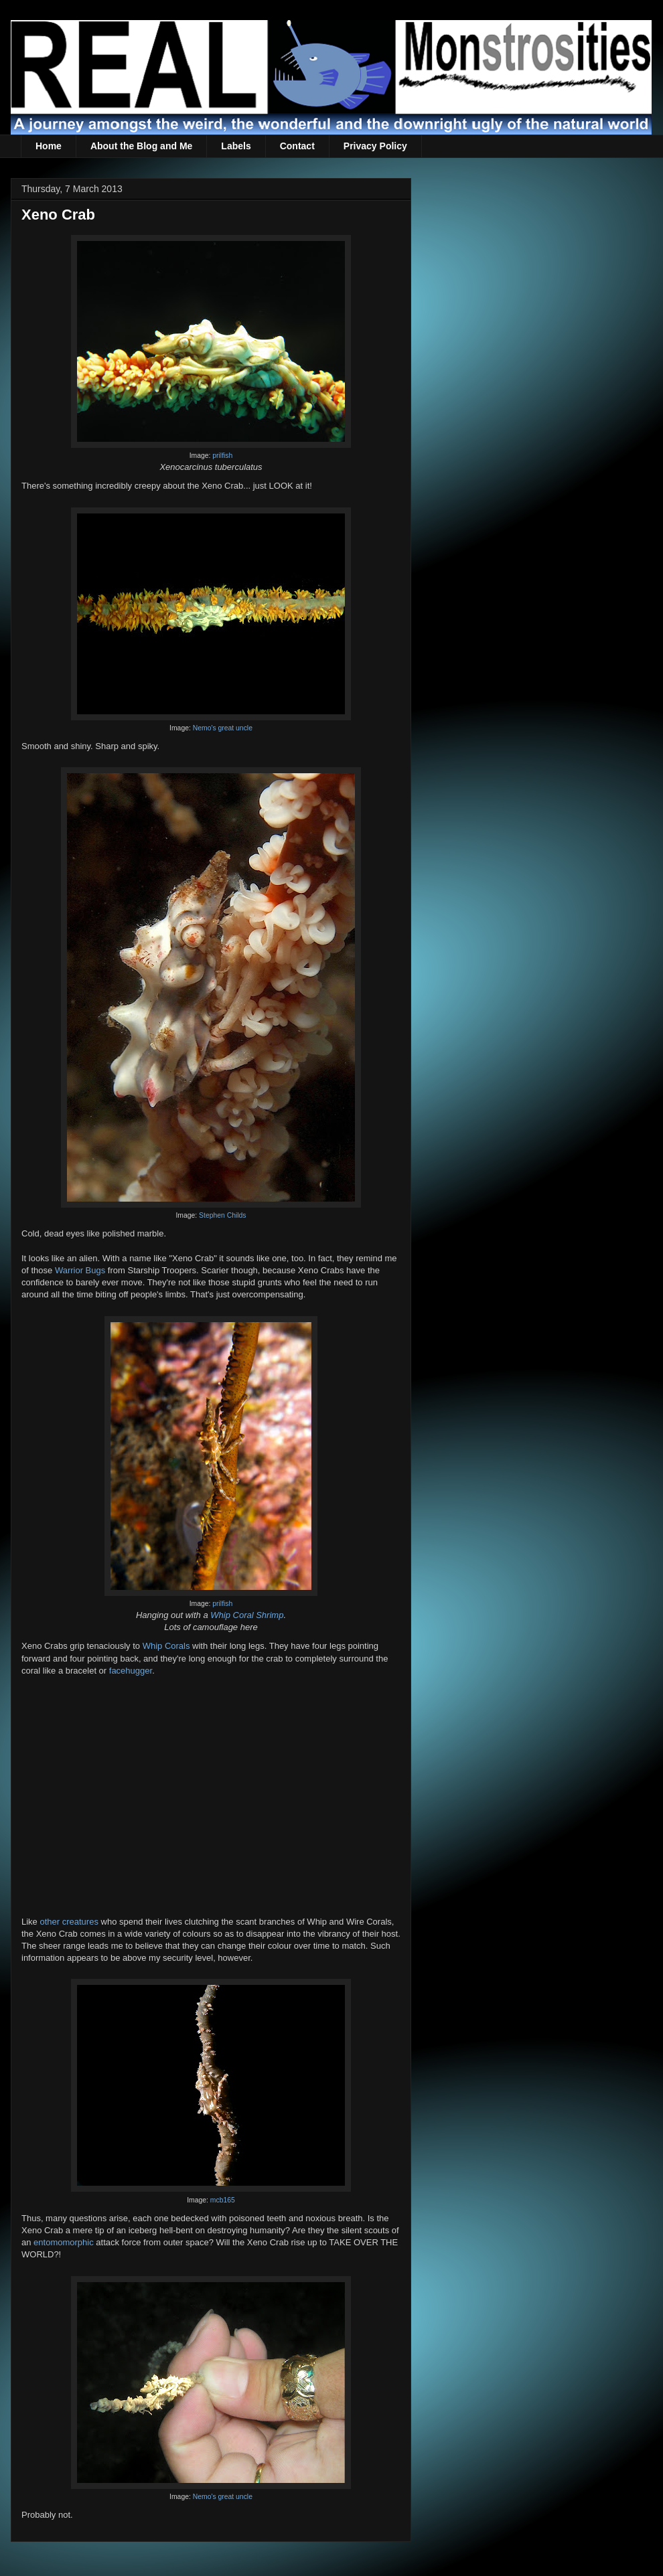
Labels (235, 146)
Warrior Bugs (80, 1270)
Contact (297, 146)
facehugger (130, 1671)
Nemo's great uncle (222, 728)
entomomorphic (63, 2242)
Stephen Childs (222, 1215)
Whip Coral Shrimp (246, 1615)
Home (48, 146)
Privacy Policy (375, 146)
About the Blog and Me (141, 146)
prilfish (222, 455)
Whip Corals (166, 1646)
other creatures (69, 1922)
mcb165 (222, 2200)
